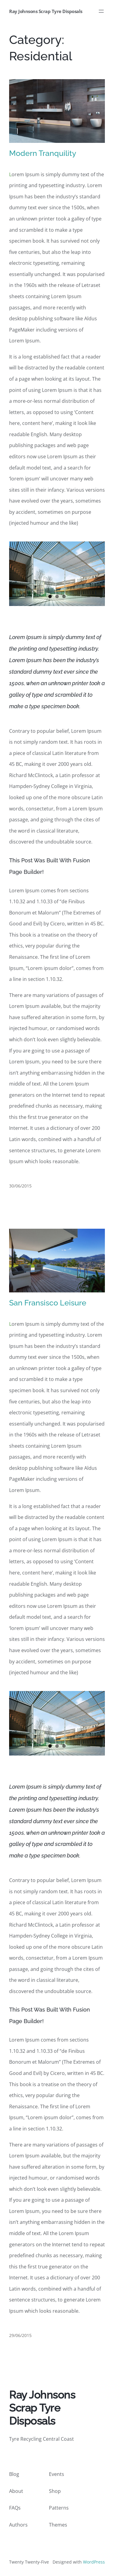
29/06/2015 (20, 2335)
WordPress (94, 2562)
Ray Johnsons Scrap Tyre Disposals (45, 11)
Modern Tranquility (42, 153)
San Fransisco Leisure (47, 1302)
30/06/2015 (20, 1186)
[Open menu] (101, 11)
